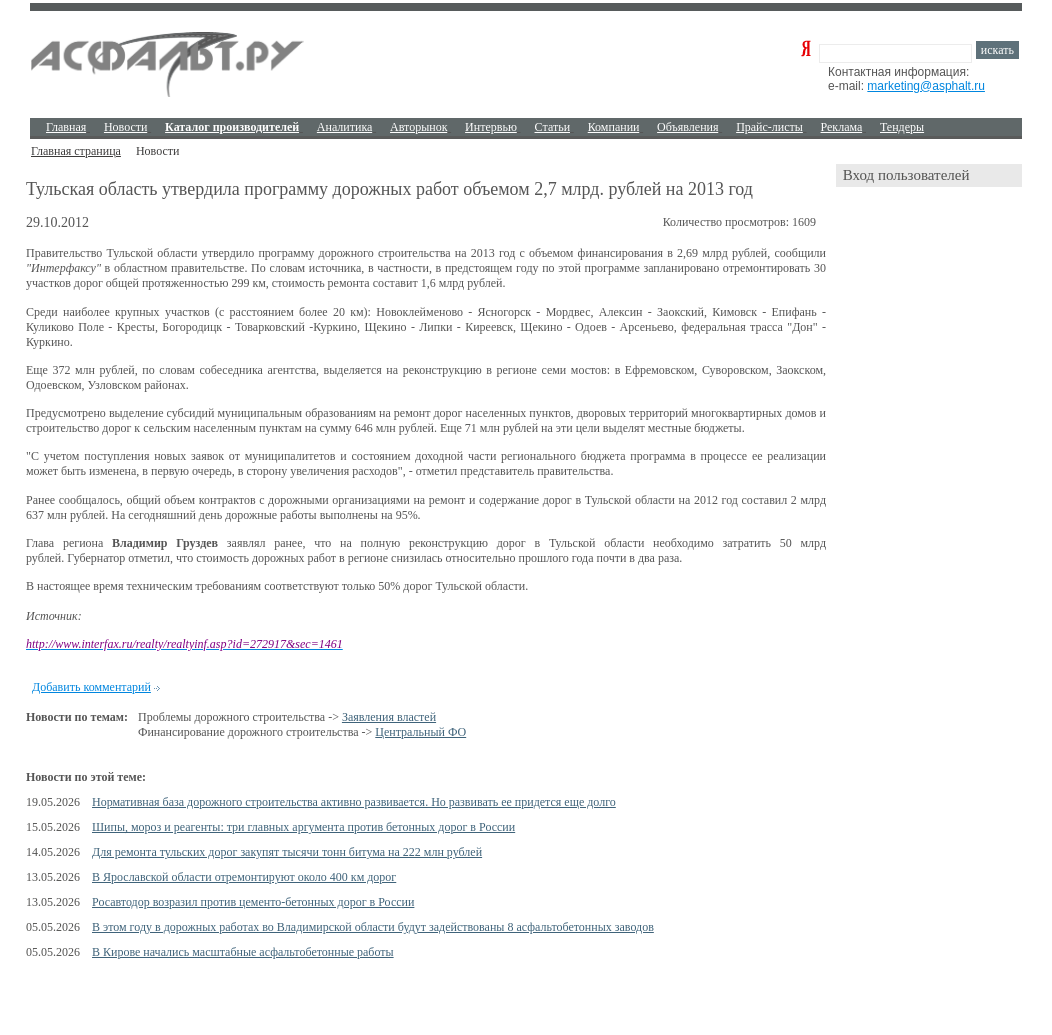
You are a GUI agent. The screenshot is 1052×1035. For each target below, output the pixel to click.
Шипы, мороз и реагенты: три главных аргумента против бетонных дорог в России (303, 827)
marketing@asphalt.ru (926, 86)
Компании (614, 127)
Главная (66, 127)
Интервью (491, 127)
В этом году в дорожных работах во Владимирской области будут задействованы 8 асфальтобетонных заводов (373, 927)
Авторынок (418, 127)
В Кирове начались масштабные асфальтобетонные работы (243, 952)
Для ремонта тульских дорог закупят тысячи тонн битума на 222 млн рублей (287, 852)
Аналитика (345, 127)
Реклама (842, 127)
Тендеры (902, 127)
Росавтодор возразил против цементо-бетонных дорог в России (253, 902)
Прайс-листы (769, 127)
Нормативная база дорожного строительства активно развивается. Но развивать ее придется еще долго (354, 802)
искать (997, 50)
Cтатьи (553, 127)
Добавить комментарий (91, 687)
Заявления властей (389, 717)
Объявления (687, 127)
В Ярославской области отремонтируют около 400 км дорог (244, 877)
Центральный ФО (420, 732)
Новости (126, 127)
